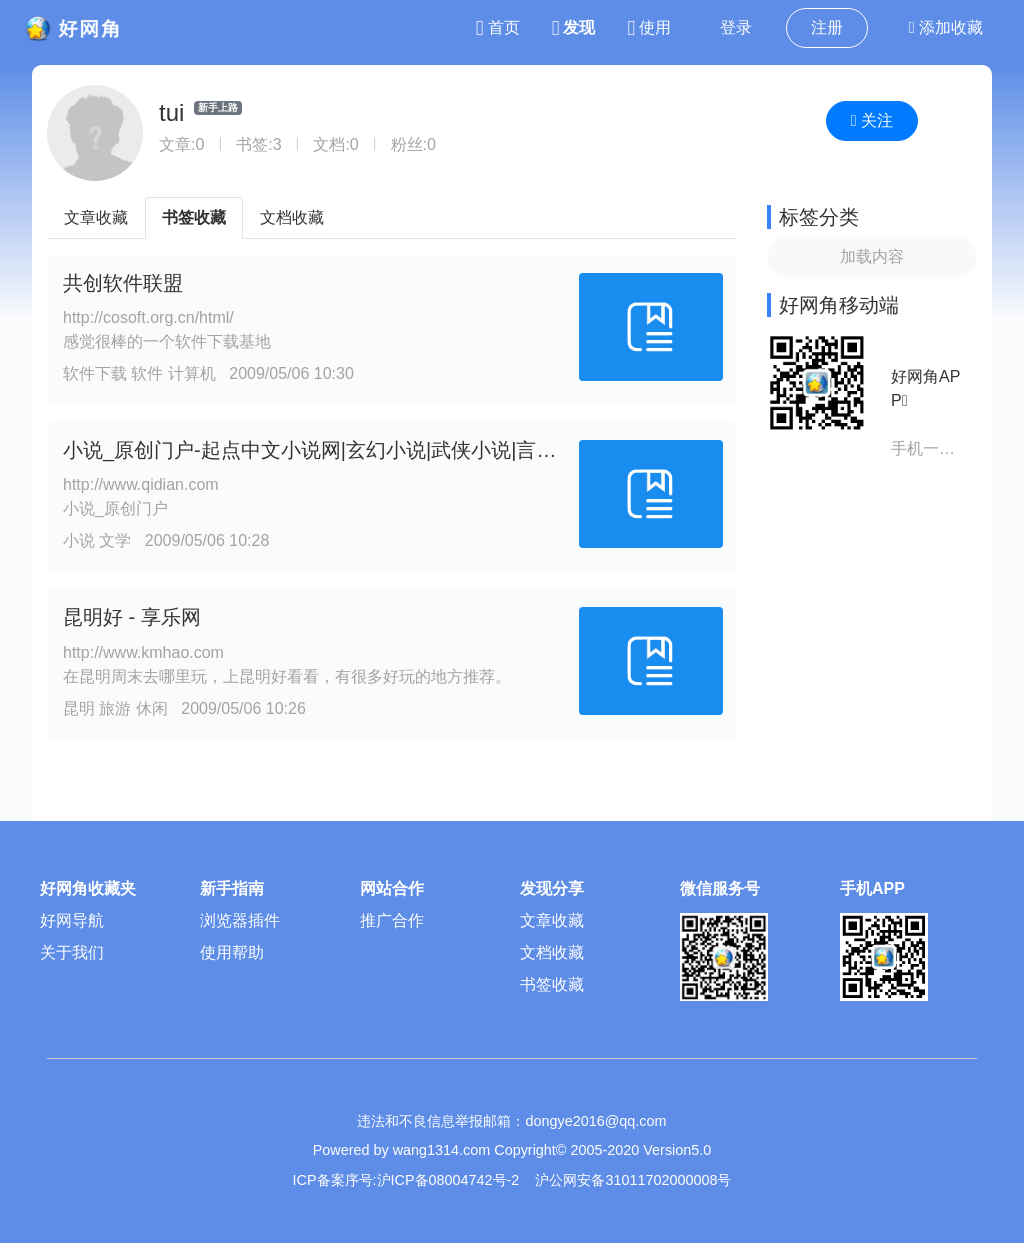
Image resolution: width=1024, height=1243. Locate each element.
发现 (574, 27)
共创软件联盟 (123, 283)
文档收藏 (292, 217)
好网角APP (925, 388)
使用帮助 (232, 952)
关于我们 (72, 952)
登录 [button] (736, 27)
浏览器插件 (240, 920)
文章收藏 (96, 217)
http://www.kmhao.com (143, 652)
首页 (498, 27)
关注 (872, 120)
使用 (649, 27)
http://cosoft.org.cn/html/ (148, 317)
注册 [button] (827, 27)
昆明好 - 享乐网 (132, 617)
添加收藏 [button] (946, 27)
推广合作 (392, 920)
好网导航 (72, 920)
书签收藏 (194, 217)
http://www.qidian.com (141, 484)
